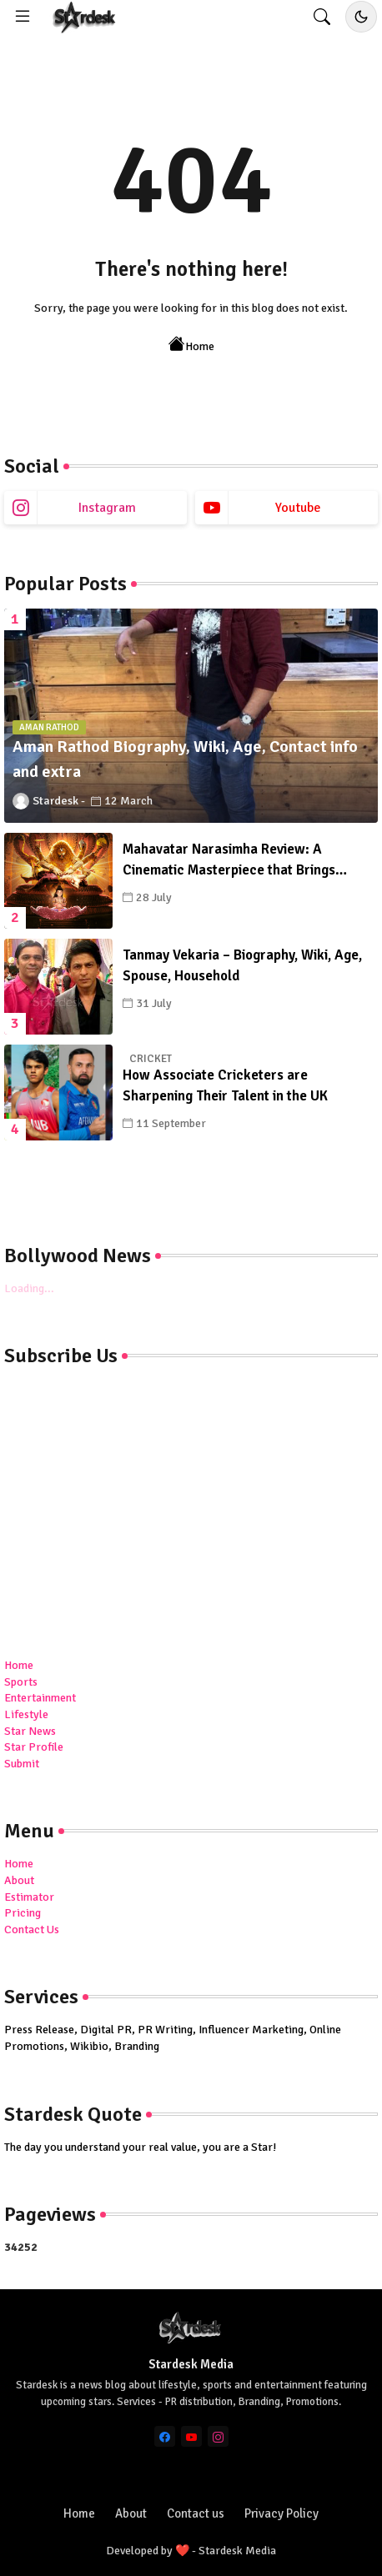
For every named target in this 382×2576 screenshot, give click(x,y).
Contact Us (31, 1929)
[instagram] (218, 2436)
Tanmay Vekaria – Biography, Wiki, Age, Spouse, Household (242, 965)
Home (191, 344)
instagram (107, 507)
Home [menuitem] (18, 1665)
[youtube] (191, 2436)
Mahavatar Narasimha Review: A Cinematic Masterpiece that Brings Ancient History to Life (229, 860)
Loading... (29, 1288)
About (19, 1880)
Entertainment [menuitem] (40, 1698)
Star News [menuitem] (30, 1731)
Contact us (195, 2513)
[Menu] (22, 16)
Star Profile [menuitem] (33, 1747)
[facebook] (164, 2436)
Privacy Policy (281, 2513)
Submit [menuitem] (21, 1764)
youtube (298, 507)
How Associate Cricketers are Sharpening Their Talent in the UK (225, 1085)
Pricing (22, 1913)
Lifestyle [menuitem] (26, 1714)
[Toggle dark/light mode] (361, 17)
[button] (322, 16)
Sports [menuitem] (21, 1682)
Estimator (29, 1897)
